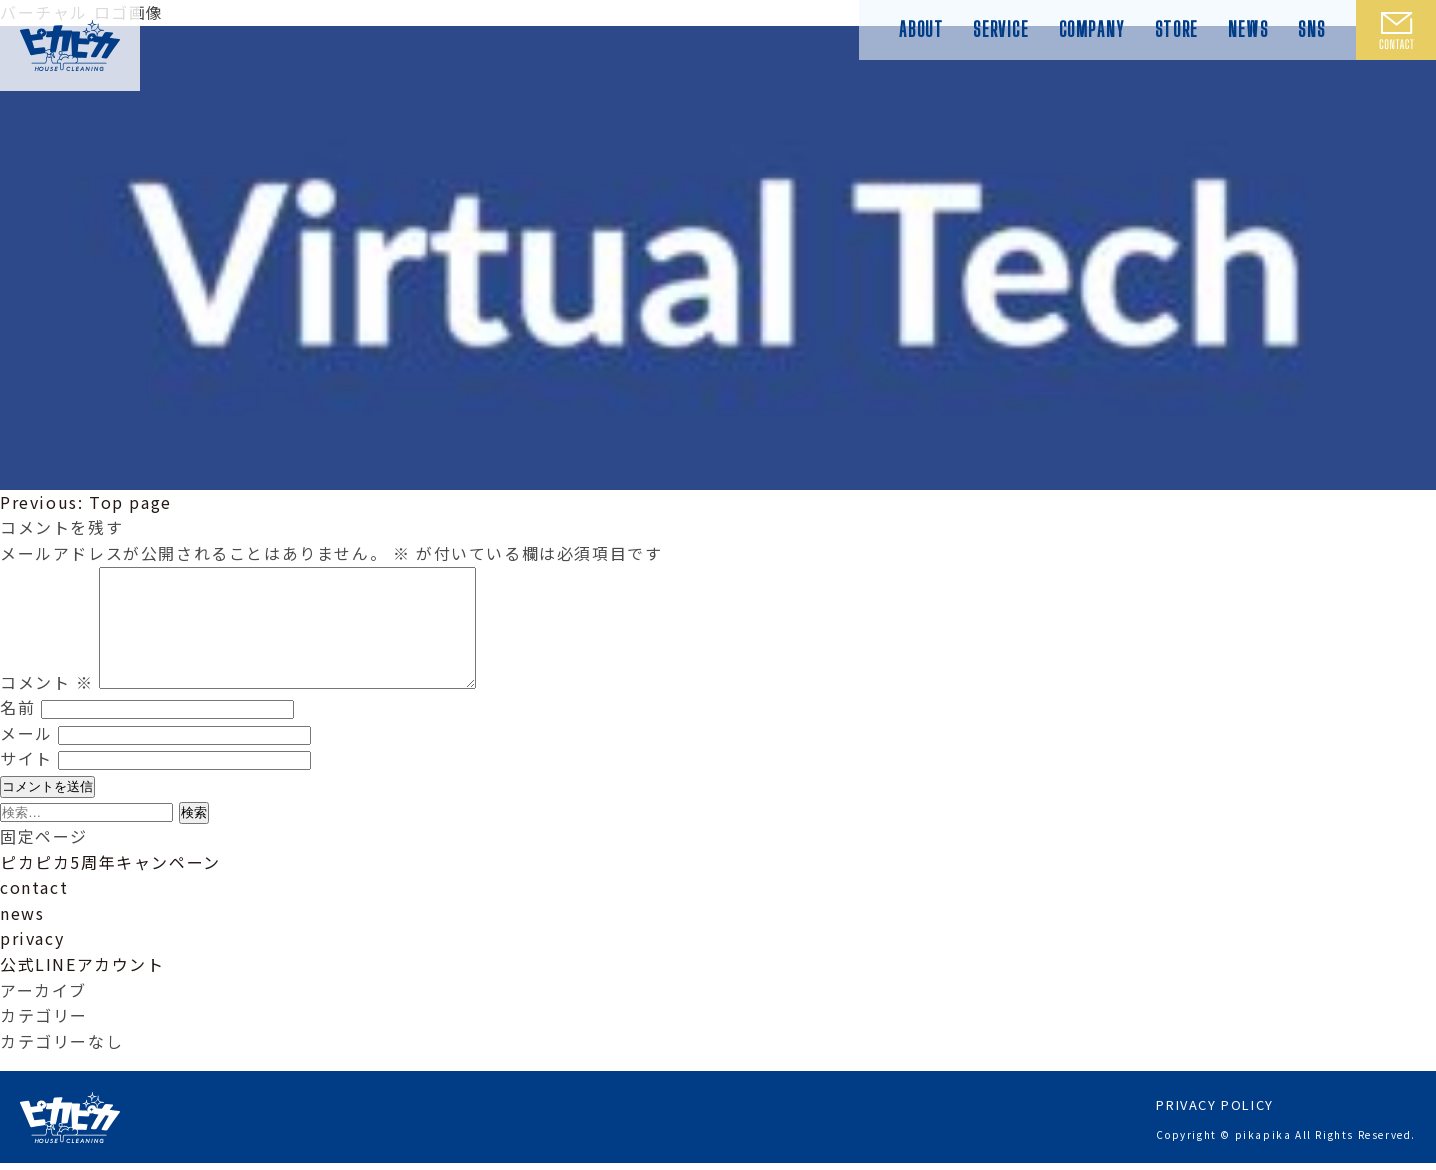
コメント (47, 706)
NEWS (1248, 29)
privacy (32, 962)
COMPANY (1092, 29)
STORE (1176, 29)
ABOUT (921, 29)
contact (34, 911)
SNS (1312, 29)
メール (26, 757)
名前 (17, 731)
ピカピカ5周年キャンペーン (110, 886)
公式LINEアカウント (82, 988)
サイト (26, 782)
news (22, 937)
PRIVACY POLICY (1214, 1111)
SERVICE (1000, 29)
